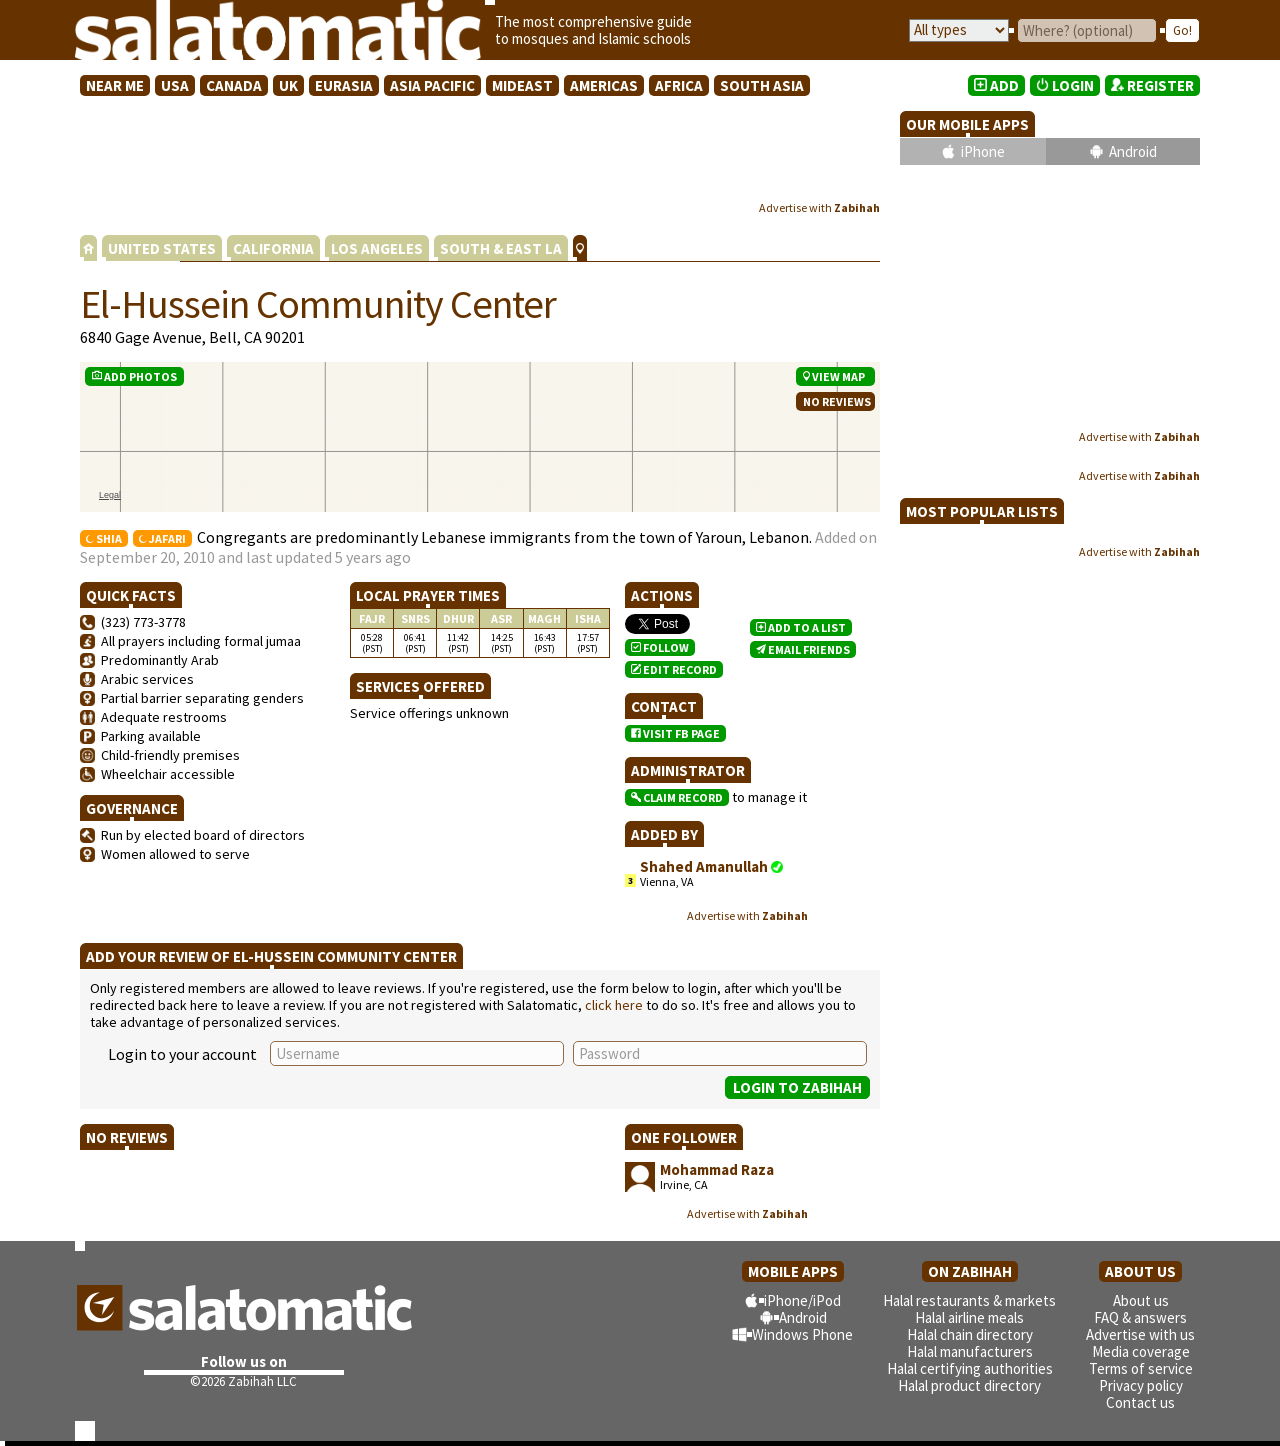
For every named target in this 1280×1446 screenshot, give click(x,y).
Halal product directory (969, 1385)
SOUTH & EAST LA (501, 248)
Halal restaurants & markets (969, 1300)
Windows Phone (802, 1334)
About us (1141, 1300)
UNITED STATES (162, 248)
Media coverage (1141, 1351)
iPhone (983, 151)
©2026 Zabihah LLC (243, 1381)
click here (614, 1005)
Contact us (1140, 1402)
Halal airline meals (969, 1317)
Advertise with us (1140, 1334)
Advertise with (819, 207)
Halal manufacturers (970, 1351)
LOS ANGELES (377, 248)
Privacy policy (1141, 1385)
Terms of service (1141, 1368)
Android (1133, 151)
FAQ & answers (1140, 1317)
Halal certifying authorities (970, 1368)
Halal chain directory (970, 1334)
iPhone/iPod (802, 1300)
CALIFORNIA (273, 248)
